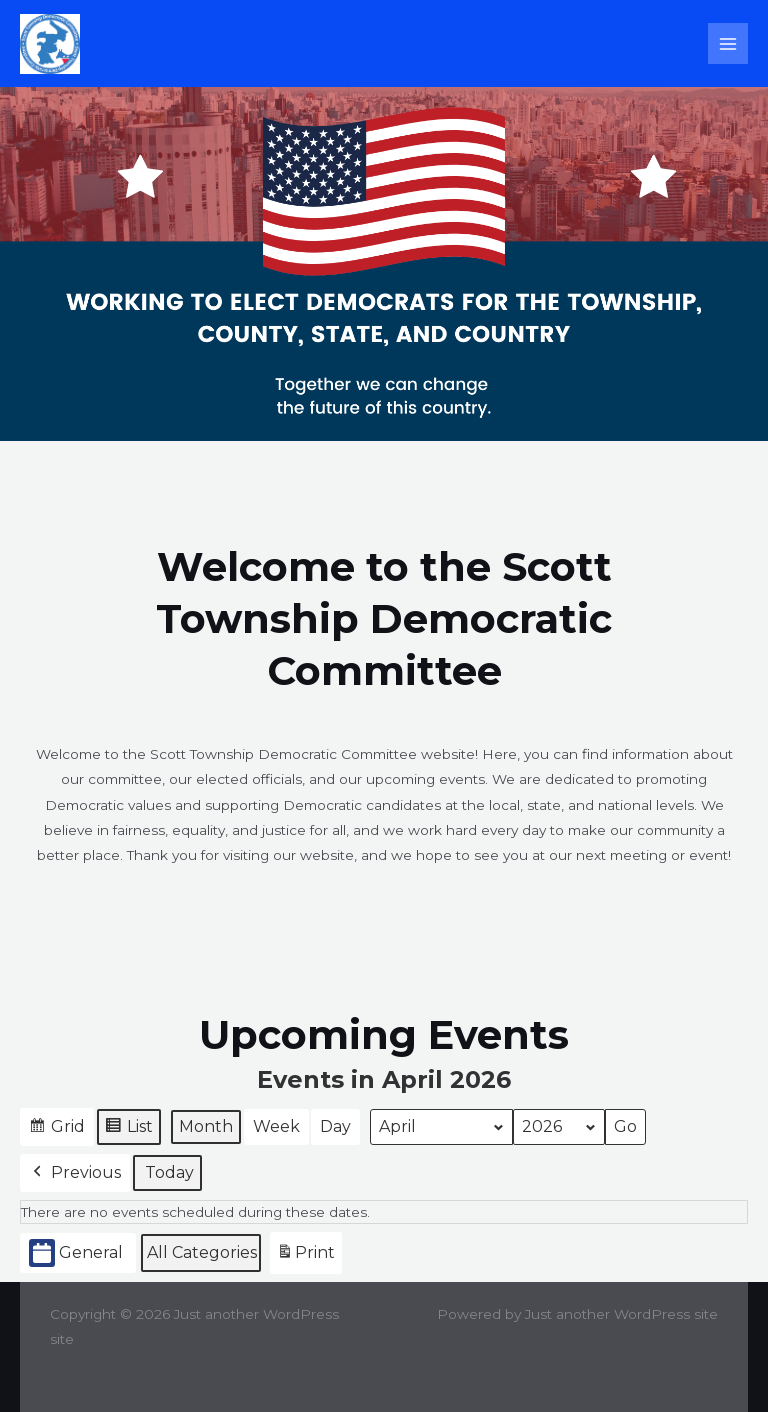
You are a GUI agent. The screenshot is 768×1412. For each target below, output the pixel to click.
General (76, 1252)
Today (169, 1172)
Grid (56, 1129)
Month (206, 1126)
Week (276, 1126)
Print (305, 1256)
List (128, 1129)
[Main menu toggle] (728, 43)
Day (335, 1126)
